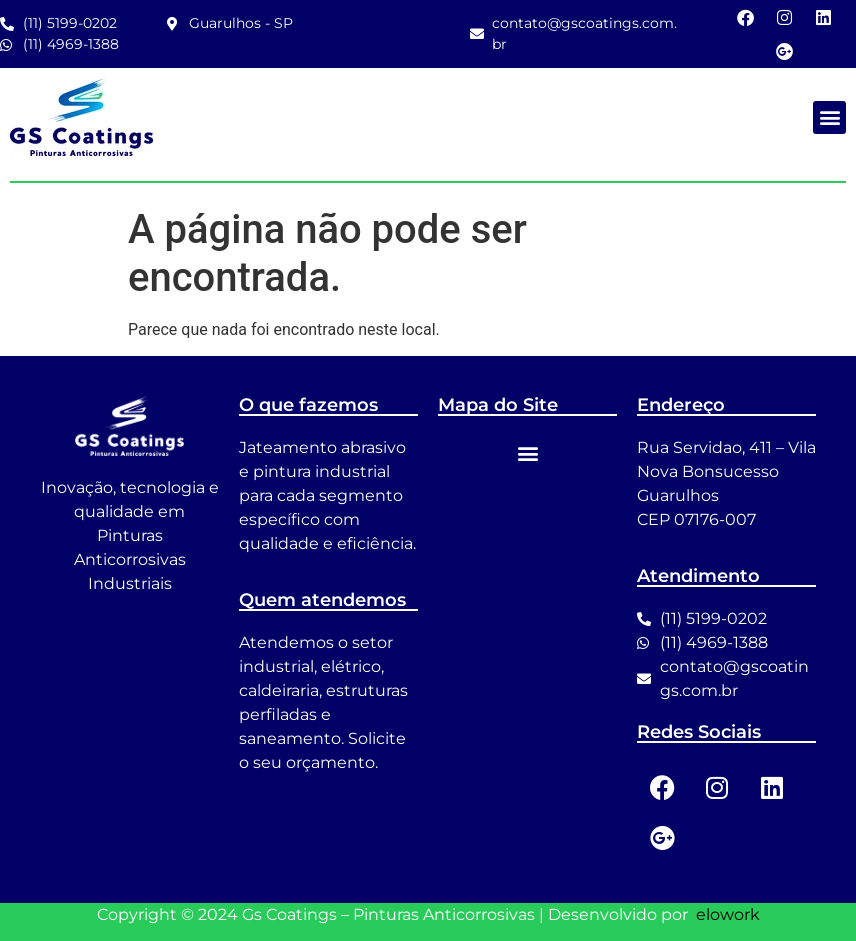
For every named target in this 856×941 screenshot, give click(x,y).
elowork (728, 914)
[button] (829, 117)
